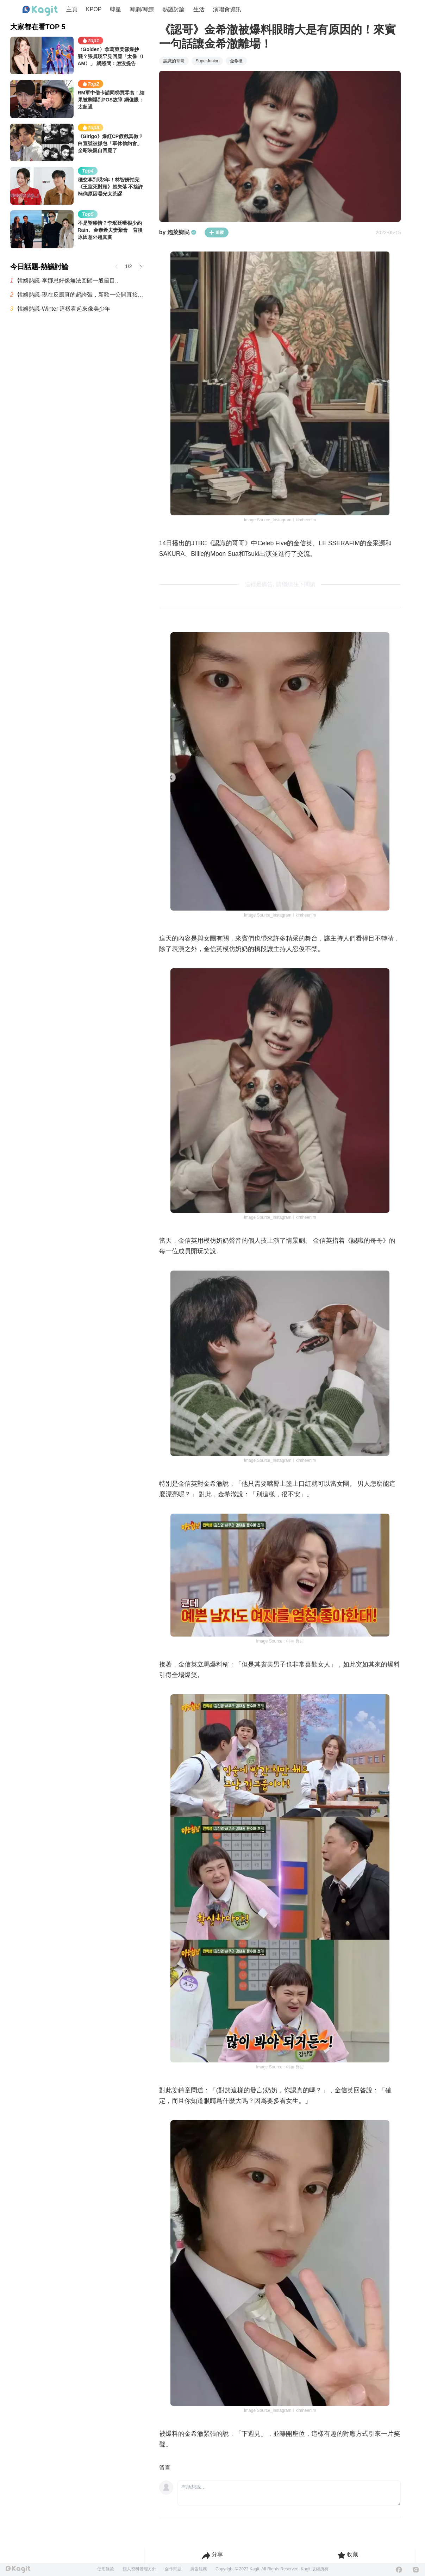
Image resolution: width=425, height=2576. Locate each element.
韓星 (115, 9)
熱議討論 (173, 9)
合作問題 (173, 2568)
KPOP (93, 9)
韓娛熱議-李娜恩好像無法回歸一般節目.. (67, 281)
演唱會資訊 (227, 9)
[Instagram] (415, 2569)
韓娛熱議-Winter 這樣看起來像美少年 (63, 309)
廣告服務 (198, 2568)
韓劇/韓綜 (142, 9)
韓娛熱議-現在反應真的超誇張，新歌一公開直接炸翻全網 (81, 295)
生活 (199, 9)
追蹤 (216, 232)
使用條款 (105, 2568)
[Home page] (40, 11)
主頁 (71, 9)
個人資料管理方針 (139, 2568)
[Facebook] (398, 2569)
